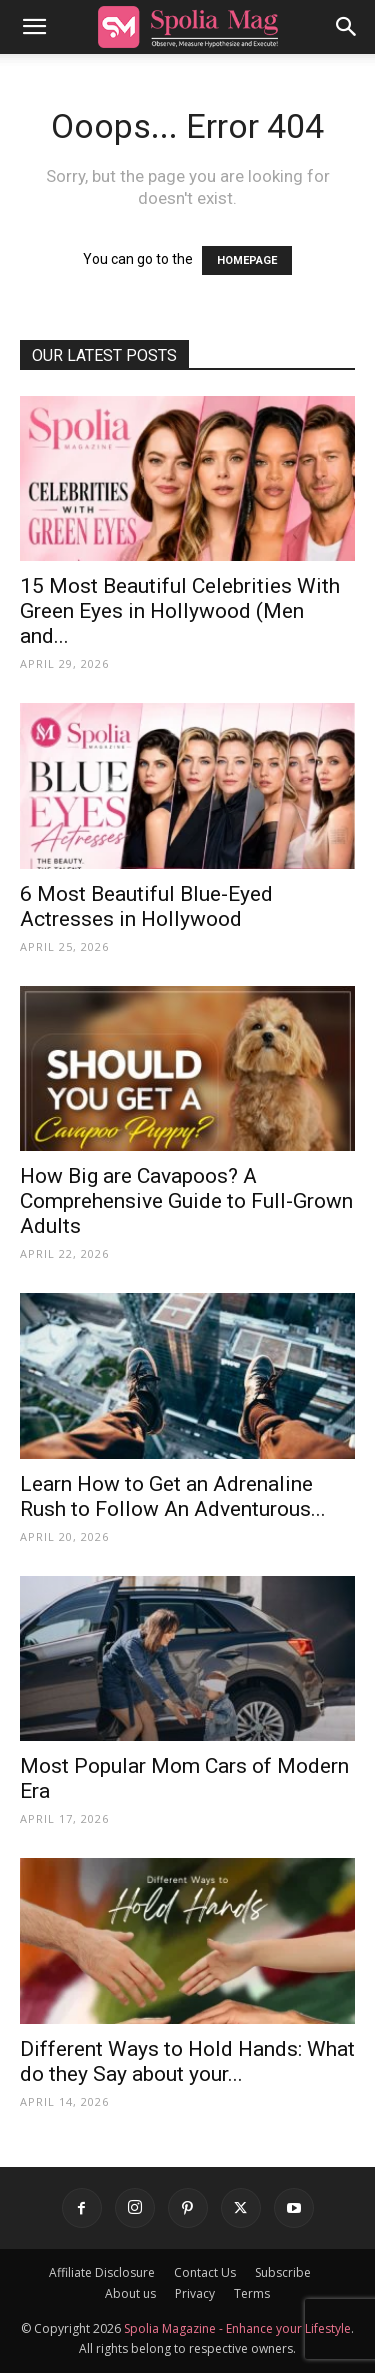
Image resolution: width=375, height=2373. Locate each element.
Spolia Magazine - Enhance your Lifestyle (237, 2328)
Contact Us (205, 2272)
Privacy (195, 2293)
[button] (34, 27)
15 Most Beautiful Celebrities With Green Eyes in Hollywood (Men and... (180, 611)
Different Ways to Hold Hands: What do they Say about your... (187, 2061)
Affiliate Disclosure (102, 2272)
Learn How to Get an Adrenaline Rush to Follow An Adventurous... (173, 1496)
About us (130, 2293)
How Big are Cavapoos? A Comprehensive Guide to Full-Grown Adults (186, 1201)
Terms (252, 2293)
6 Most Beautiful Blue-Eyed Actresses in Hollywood (146, 906)
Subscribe (283, 2272)
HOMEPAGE (247, 260)
